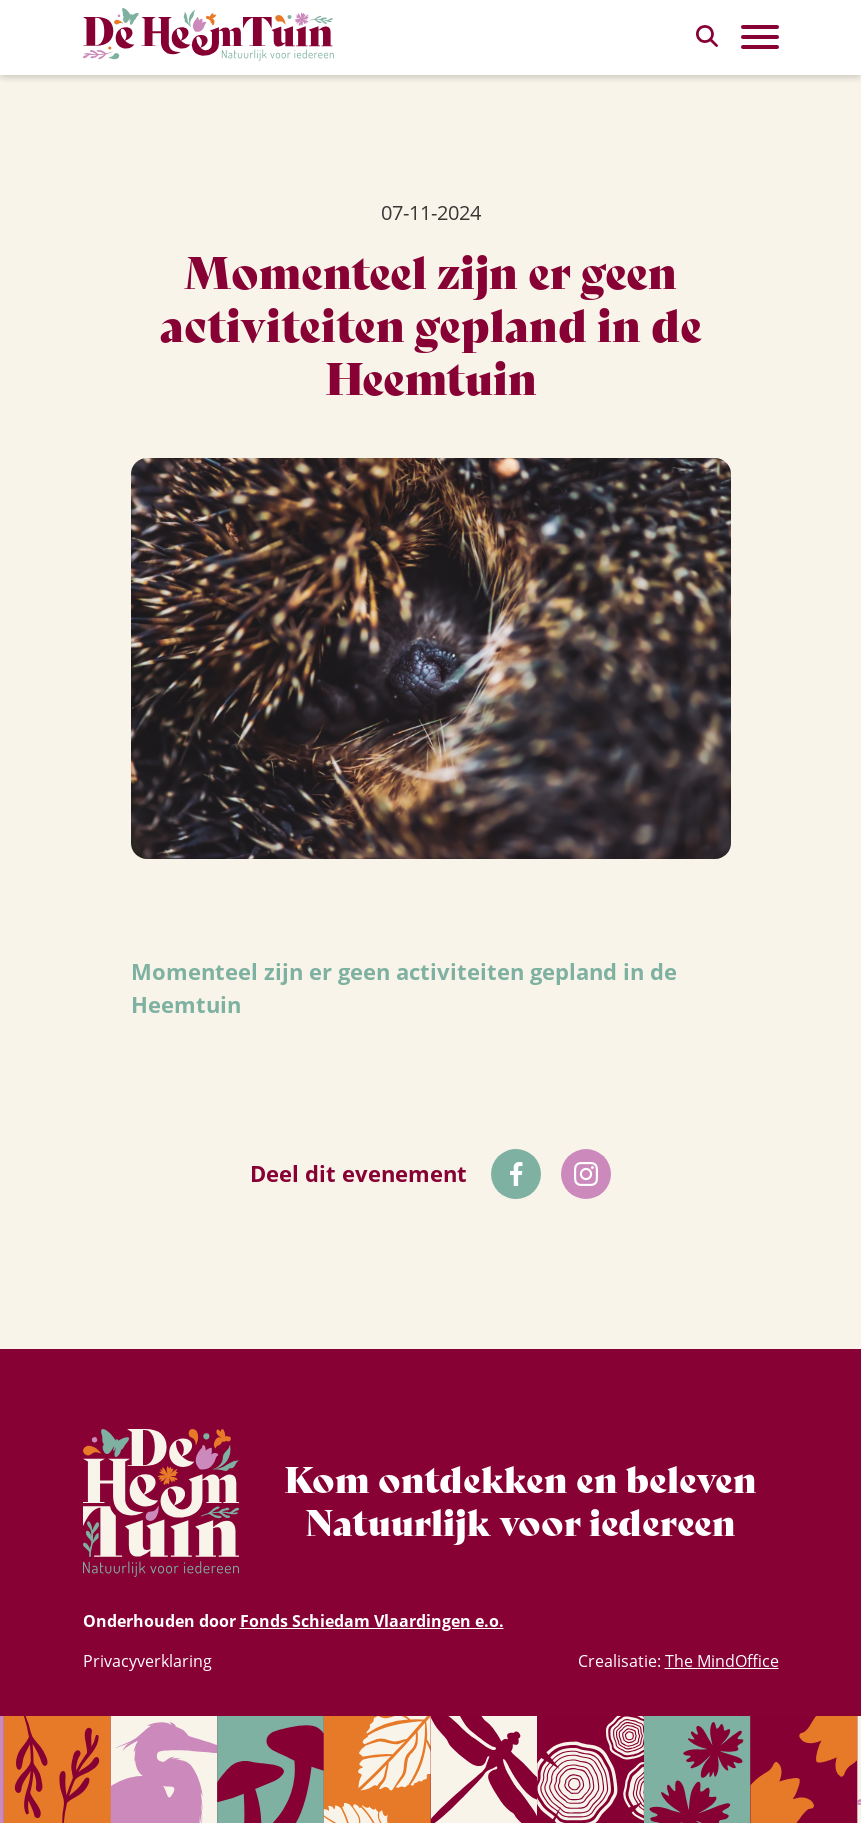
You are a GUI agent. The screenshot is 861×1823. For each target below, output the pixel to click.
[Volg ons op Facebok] (516, 1174)
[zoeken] (707, 36)
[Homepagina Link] (209, 34)
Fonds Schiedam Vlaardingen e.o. (372, 1621)
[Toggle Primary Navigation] (760, 37)
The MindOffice (722, 1661)
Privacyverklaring (147, 1661)
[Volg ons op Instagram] (586, 1174)
